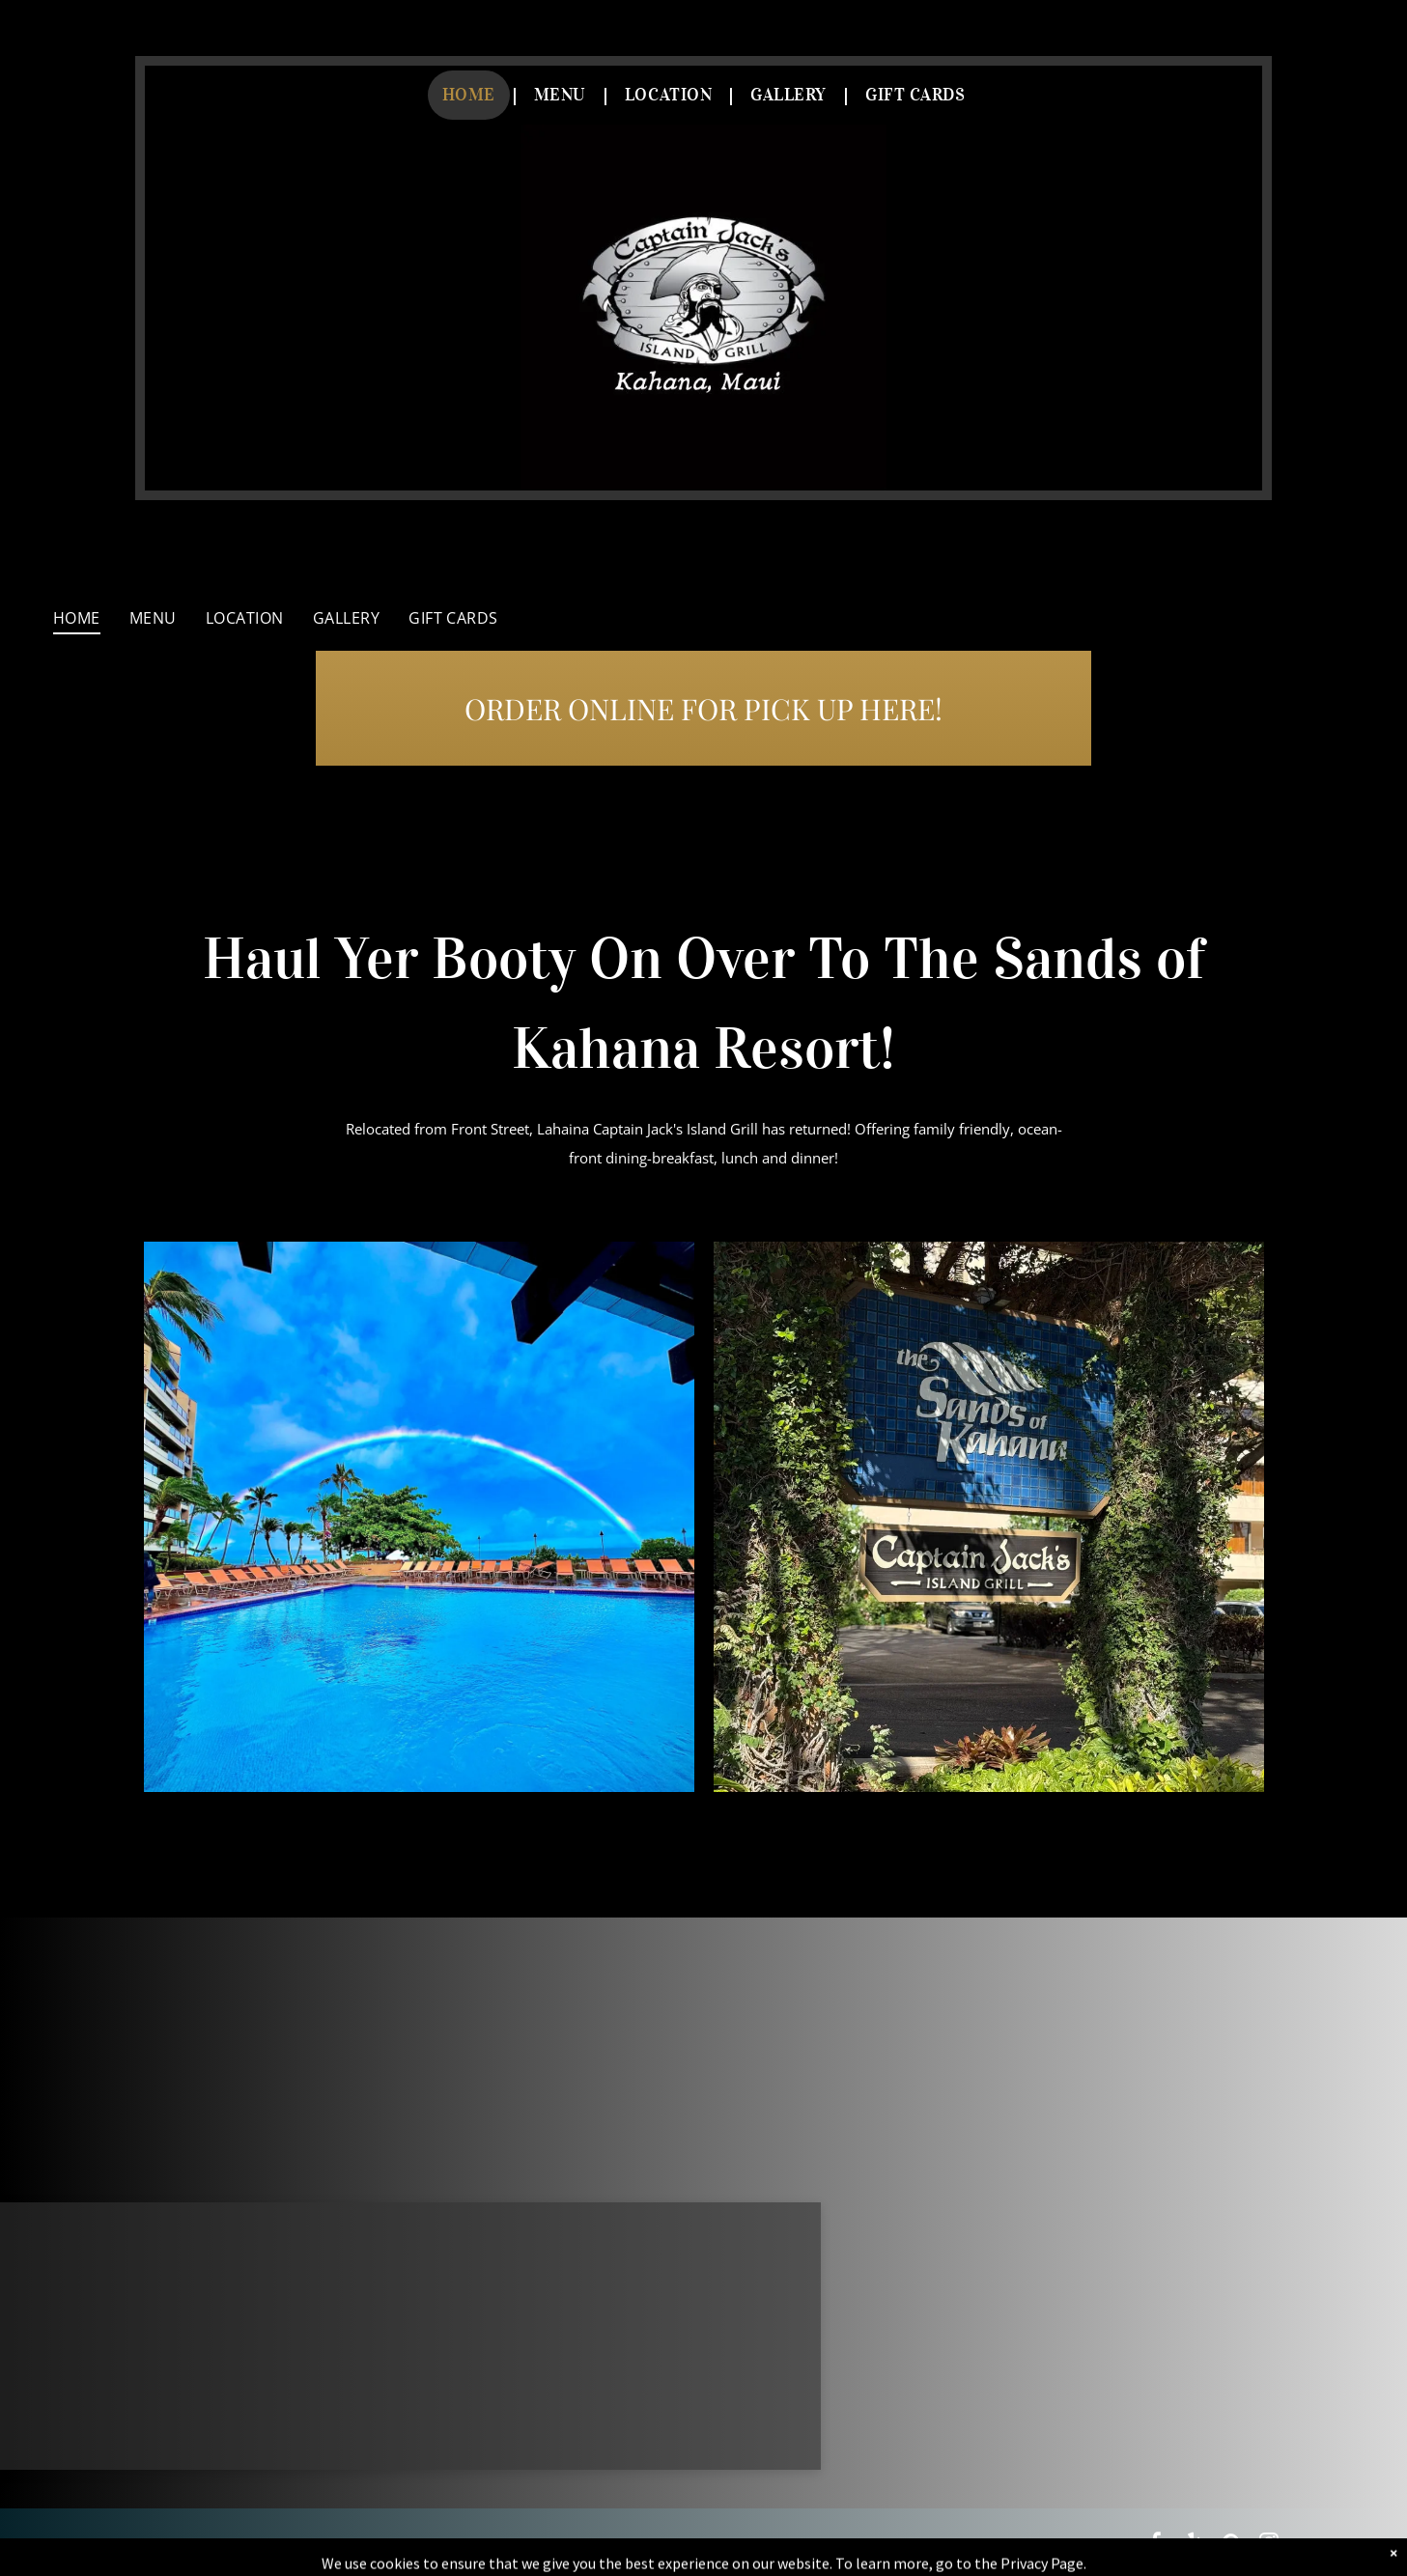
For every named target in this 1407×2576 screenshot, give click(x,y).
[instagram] (1268, 2545)
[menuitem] (474, 95)
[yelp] (1193, 2545)
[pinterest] (1231, 2545)
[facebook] (1155, 2545)
